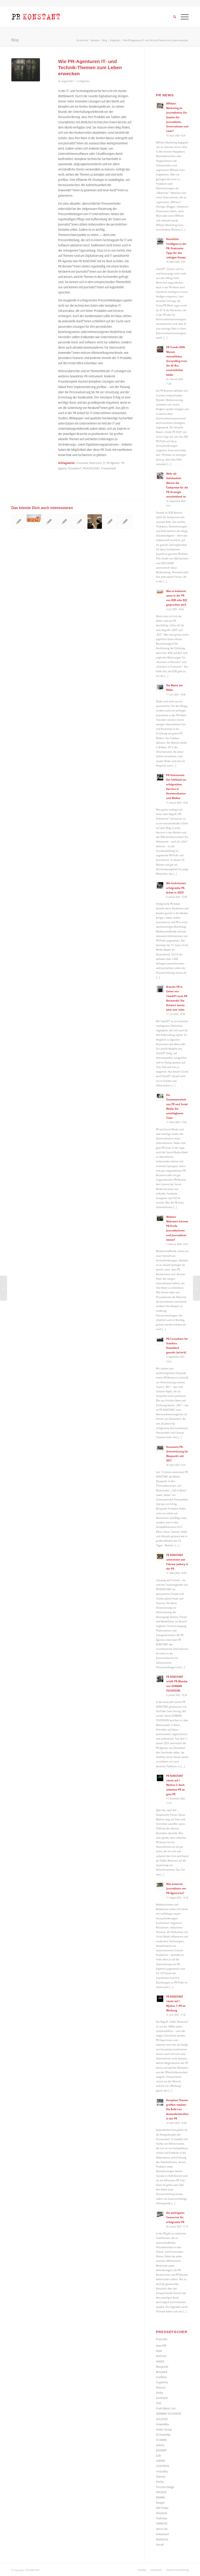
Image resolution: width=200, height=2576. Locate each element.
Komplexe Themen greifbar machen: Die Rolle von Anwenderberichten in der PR (178, 2109)
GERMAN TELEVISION (168, 2413)
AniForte (161, 2356)
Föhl (158, 2403)
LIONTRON (162, 2466)
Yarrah (160, 2544)
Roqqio (160, 2503)
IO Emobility (163, 2435)
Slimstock (161, 2513)
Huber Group (164, 2429)
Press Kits (161, 2339)
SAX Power (162, 2508)
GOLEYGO (162, 2419)
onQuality (162, 2471)
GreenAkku (162, 2424)
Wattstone (162, 2539)
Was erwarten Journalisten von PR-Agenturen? (176, 1888)
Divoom (160, 2387)
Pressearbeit (108, 468)
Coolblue (161, 2377)
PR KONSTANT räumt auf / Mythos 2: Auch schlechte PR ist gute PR (175, 1785)
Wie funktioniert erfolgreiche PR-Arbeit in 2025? (176, 887)
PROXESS (161, 2492)
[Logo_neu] (35, 17)
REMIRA (160, 2497)
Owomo (160, 2476)
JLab (158, 2455)
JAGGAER (161, 2450)
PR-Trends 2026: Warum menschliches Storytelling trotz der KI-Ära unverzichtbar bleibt (176, 360)
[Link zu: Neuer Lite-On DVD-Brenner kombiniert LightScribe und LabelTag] (110, 521)
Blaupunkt (162, 2367)
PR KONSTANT (91, 468)
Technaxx (161, 2518)
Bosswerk (161, 2372)
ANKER (160, 2361)
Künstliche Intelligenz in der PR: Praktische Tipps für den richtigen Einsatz (176, 248)
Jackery (160, 2445)
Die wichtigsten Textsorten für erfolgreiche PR (175, 2217)
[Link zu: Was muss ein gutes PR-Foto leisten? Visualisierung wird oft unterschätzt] (94, 521)
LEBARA (160, 2461)
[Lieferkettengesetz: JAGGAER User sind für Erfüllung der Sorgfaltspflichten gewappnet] (196, 1288)
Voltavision (162, 2534)
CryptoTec (162, 2382)
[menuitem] (142, 2570)
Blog (15, 40)
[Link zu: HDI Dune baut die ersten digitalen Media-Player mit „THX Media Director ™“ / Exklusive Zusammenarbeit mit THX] (79, 521)
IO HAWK (161, 2440)
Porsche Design (165, 2487)
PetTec (160, 2482)
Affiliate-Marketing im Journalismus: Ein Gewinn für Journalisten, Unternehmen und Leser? (177, 117)
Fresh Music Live (165, 2408)
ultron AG (162, 2529)
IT (104, 463)
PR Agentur (113, 463)
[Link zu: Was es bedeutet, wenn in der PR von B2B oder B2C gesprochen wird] (34, 521)
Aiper (159, 2351)
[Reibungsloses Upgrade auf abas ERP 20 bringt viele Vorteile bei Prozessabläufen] (3, 1288)
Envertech (162, 2398)
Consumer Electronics (89, 463)
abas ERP (161, 2345)
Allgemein (84, 81)
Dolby (159, 2393)
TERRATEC (162, 2523)
